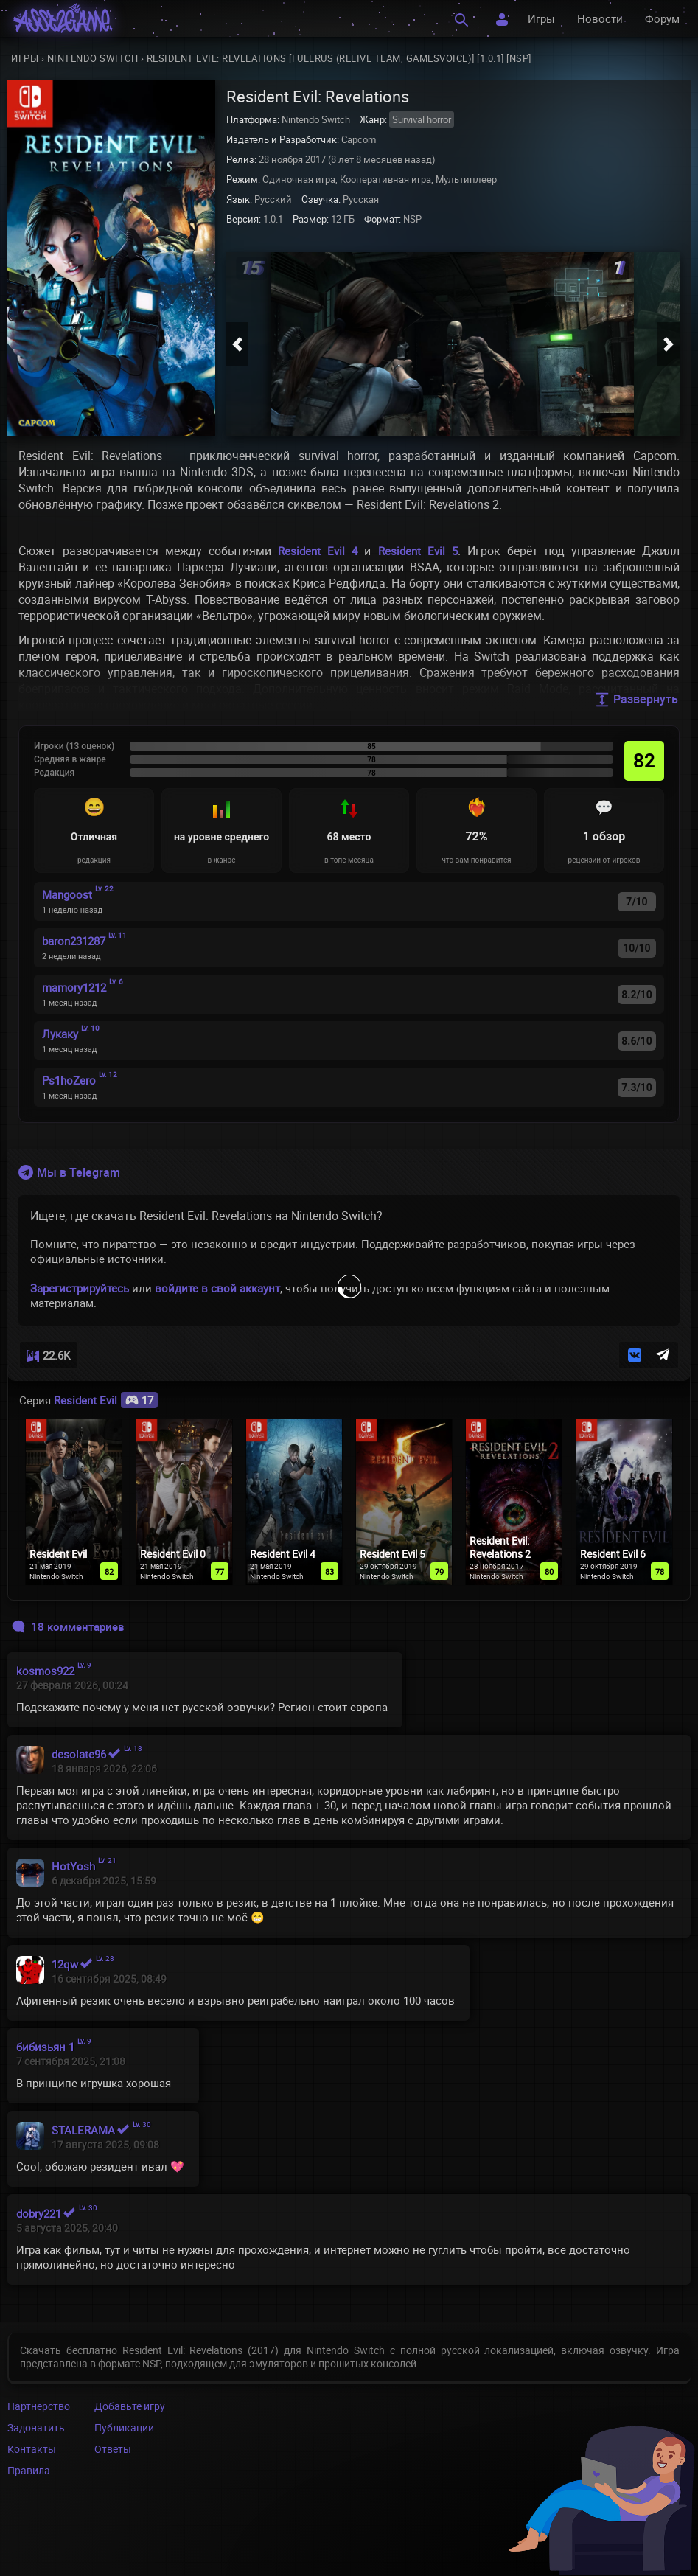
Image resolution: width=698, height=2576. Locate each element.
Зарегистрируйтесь (79, 1288)
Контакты (31, 2449)
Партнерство (38, 2406)
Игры (541, 18)
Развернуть (636, 699)
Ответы (112, 2449)
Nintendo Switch (93, 58)
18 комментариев (68, 1626)
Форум (662, 18)
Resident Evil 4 (317, 550)
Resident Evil (106, 1400)
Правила (28, 2470)
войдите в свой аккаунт (217, 1288)
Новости (600, 18)
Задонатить (36, 2427)
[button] (237, 344)
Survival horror (421, 119)
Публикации (124, 2427)
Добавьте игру (129, 2406)
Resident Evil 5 (418, 550)
